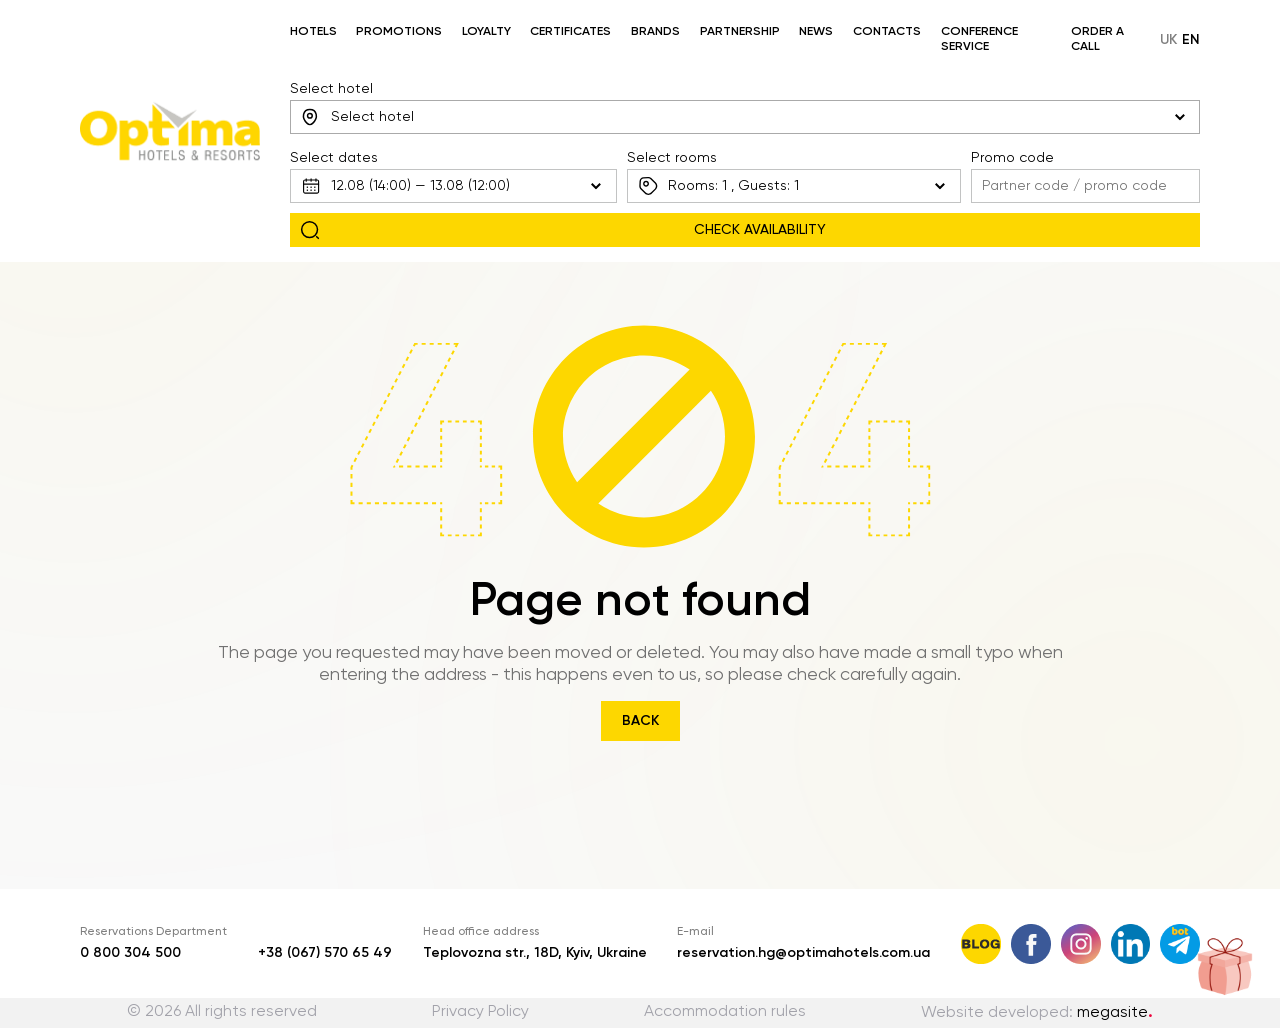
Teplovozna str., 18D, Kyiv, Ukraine (535, 953)
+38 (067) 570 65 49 (325, 953)
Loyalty (486, 32)
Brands (655, 32)
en (1191, 40)
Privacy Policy (480, 1012)
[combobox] (745, 117)
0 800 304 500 (130, 953)
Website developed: (1037, 1013)
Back (640, 721)
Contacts (887, 32)
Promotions (399, 32)
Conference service (979, 39)
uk (1168, 40)
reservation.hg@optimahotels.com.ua (803, 953)
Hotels (313, 32)
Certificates (570, 32)
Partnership (740, 32)
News (816, 32)
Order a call (1097, 39)
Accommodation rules (725, 1012)
